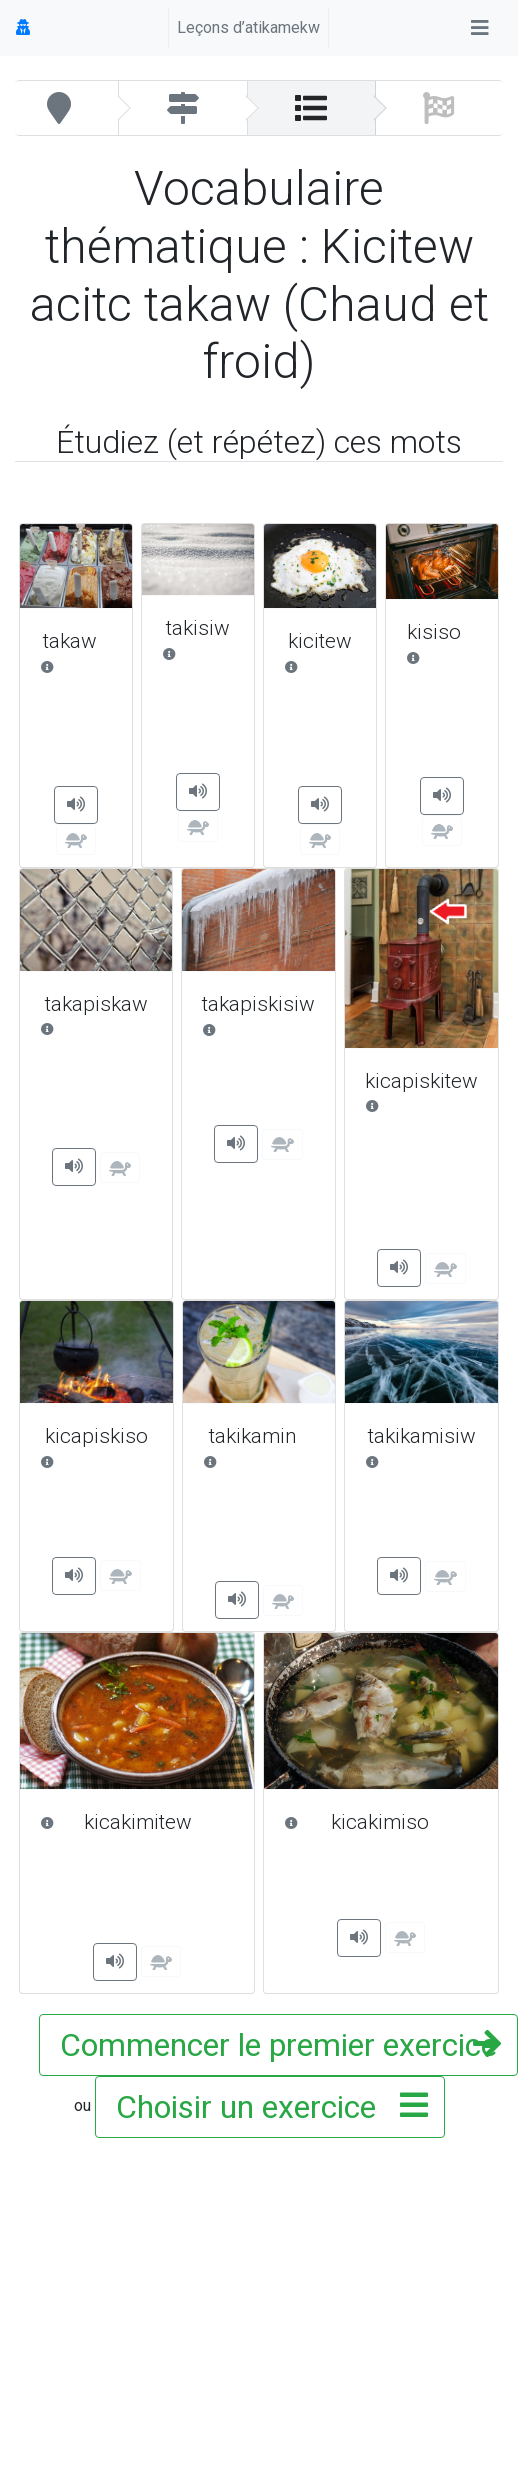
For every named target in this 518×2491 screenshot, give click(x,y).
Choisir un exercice (266, 2107)
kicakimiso (381, 1822)
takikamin (259, 1436)
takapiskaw (96, 1004)
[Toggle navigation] (480, 28)
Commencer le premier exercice (278, 2045)
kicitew (320, 641)
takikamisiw (421, 1436)
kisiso (442, 632)
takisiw (198, 628)
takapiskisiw (258, 1004)
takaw (76, 641)
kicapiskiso (96, 1436)
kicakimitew (137, 1822)
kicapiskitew (421, 1081)
